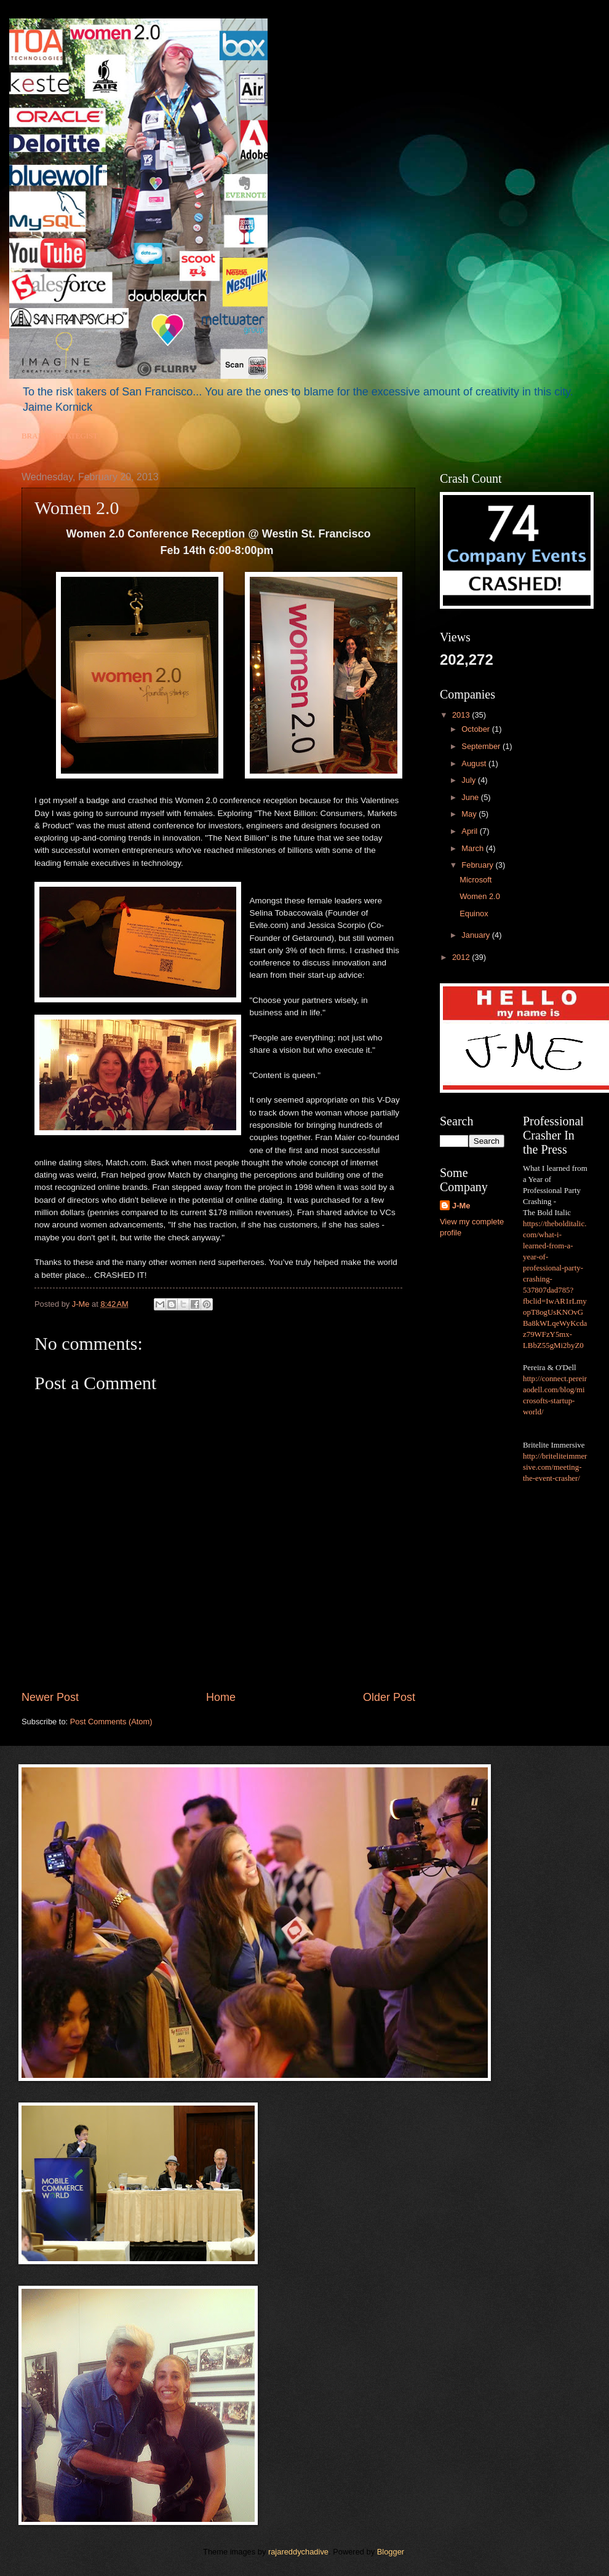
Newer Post (50, 1697)
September (482, 746)
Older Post (389, 1697)
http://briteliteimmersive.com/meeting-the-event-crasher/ (555, 1467)
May (470, 813)
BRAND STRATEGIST (60, 436)
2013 (462, 714)
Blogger (390, 2551)
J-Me (461, 1205)
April (470, 831)
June (471, 797)
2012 (462, 957)
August (474, 763)
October (476, 729)
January (476, 935)
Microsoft (476, 879)
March (473, 848)
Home (221, 1697)
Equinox (474, 913)
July (469, 780)
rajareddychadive (298, 2551)
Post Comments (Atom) (111, 1721)
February (478, 865)
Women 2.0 (480, 896)
